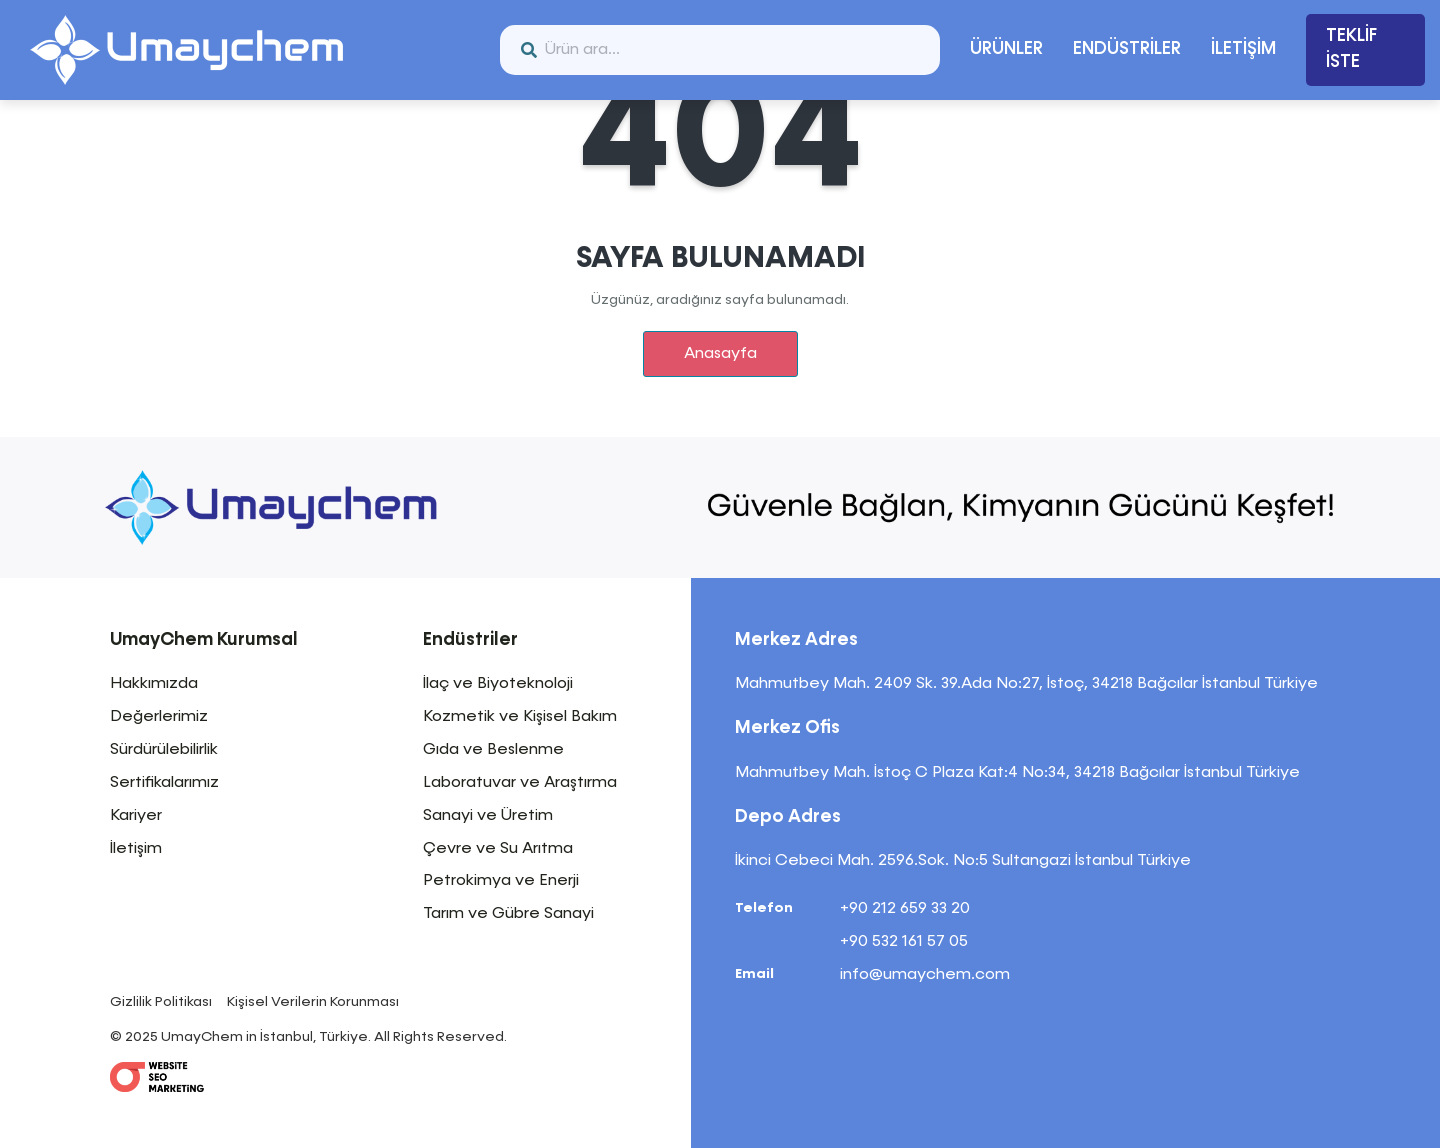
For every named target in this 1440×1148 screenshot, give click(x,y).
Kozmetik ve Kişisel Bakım (520, 717)
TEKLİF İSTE (1351, 49)
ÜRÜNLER (1006, 49)
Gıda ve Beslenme (493, 750)
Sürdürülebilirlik (164, 750)
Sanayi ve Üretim (488, 816)
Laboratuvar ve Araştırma (520, 783)
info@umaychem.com (925, 975)
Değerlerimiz (159, 717)
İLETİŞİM (1243, 49)
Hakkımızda (154, 684)
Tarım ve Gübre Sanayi (508, 914)
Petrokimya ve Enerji (501, 881)
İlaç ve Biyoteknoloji (498, 684)
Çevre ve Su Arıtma (498, 849)
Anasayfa (720, 354)
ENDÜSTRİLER (1127, 49)
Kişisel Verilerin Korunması (313, 1002)
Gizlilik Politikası (161, 1002)
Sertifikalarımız (164, 783)
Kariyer (136, 816)
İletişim (136, 849)
